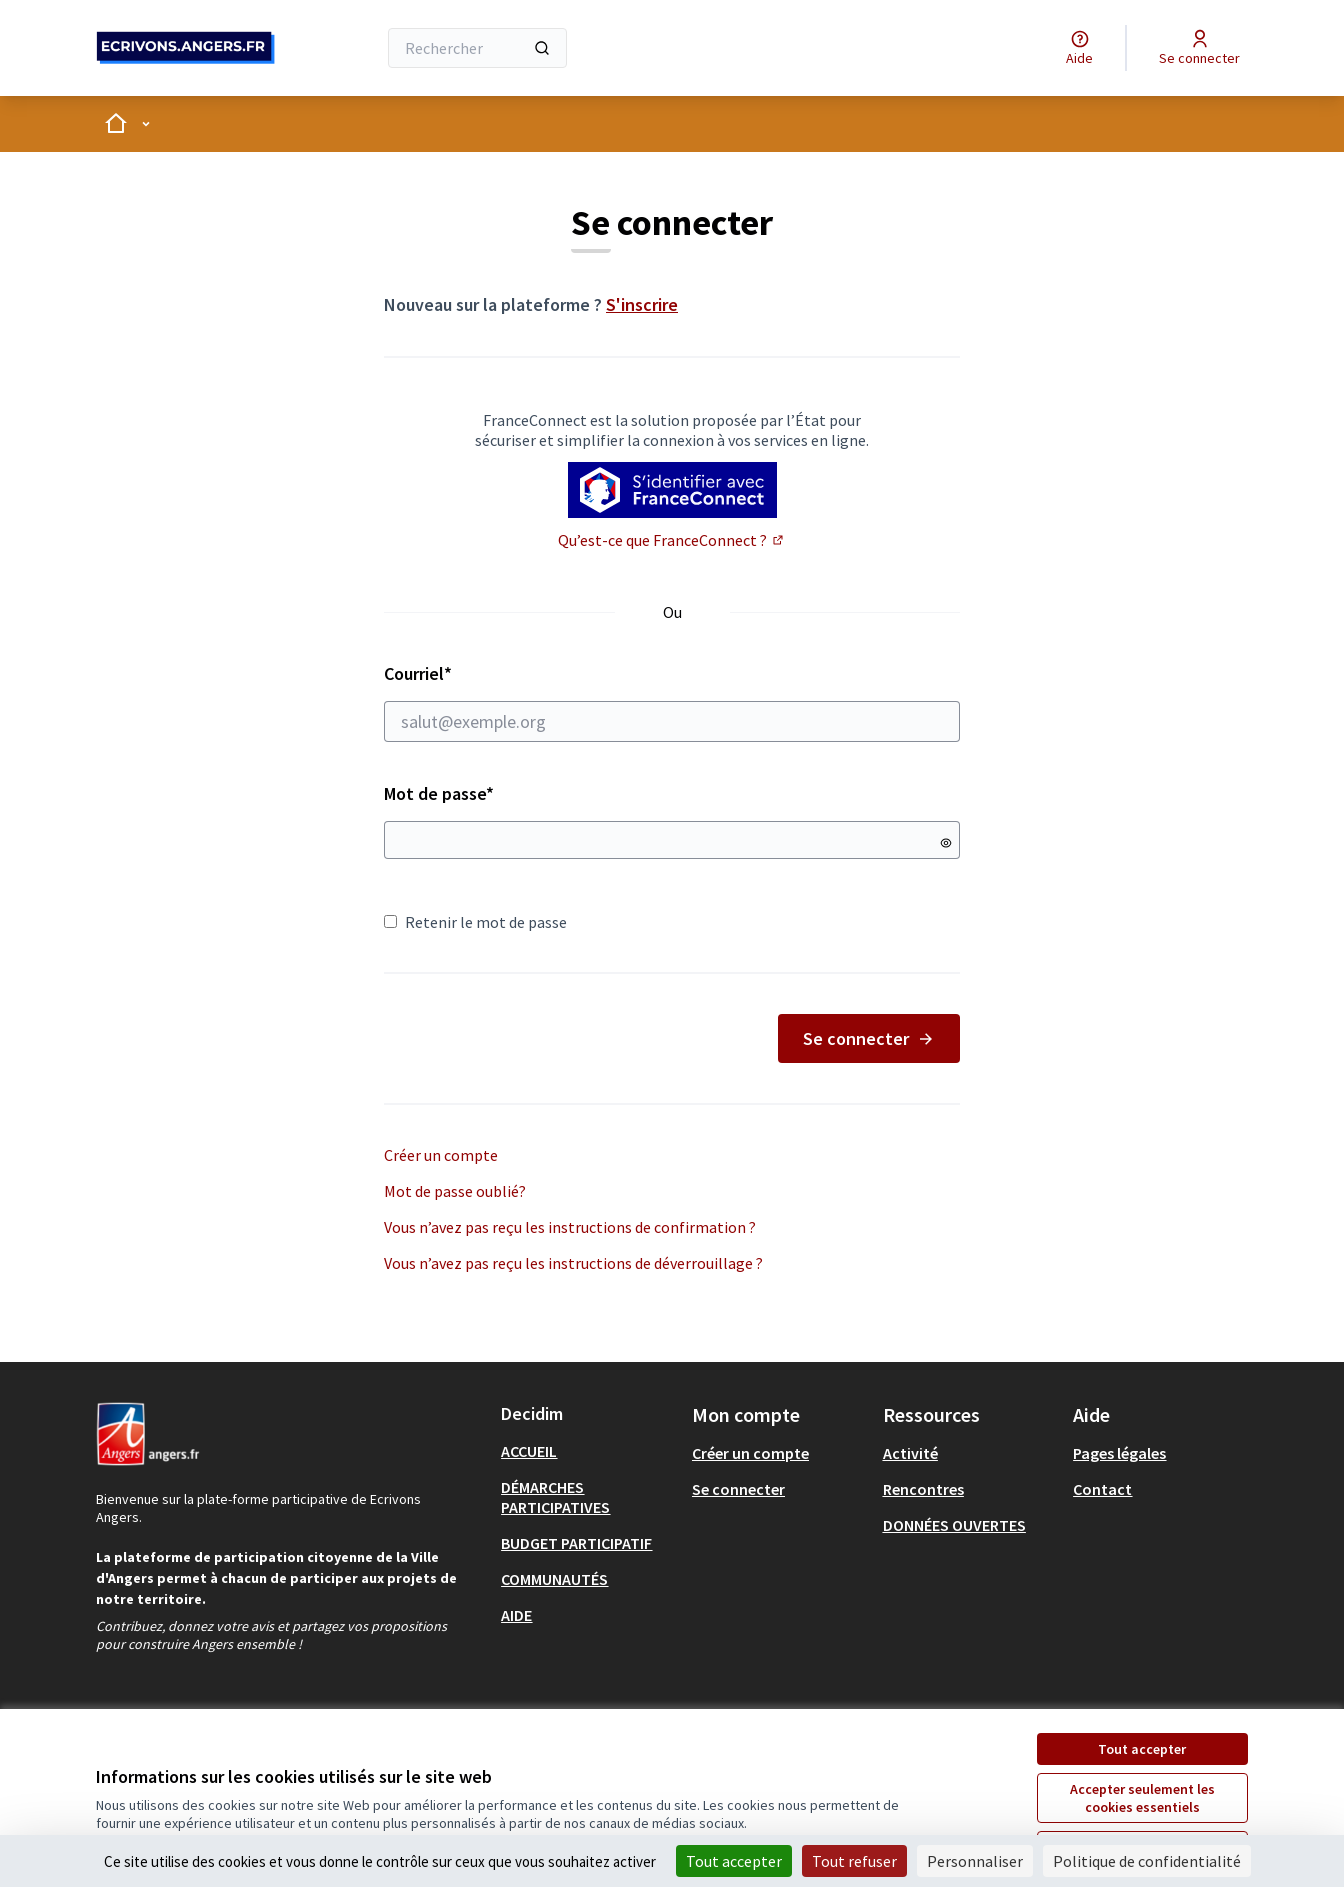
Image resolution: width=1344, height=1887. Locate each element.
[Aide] (1079, 48)
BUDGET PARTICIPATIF (576, 1543)
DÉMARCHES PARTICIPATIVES (555, 1497)
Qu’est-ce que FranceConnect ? (672, 540)
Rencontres (923, 1489)
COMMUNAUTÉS (554, 1579)
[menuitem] (588, 1451)
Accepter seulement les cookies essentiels (1142, 1798)
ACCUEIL (529, 1451)
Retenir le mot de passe (475, 922)
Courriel (672, 702)
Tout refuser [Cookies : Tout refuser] (854, 1861)
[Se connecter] (1199, 48)
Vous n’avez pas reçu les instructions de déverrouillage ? (573, 1263)
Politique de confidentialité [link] (1147, 1861)
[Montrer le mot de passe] (946, 843)
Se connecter (869, 1038)
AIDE (516, 1615)
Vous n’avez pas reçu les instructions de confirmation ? (570, 1227)
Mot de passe (439, 793)
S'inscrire (642, 304)
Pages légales (1119, 1453)
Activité (910, 1453)
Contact (1102, 1489)
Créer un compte (441, 1155)
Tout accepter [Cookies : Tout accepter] (734, 1861)
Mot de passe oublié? (455, 1191)
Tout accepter (1142, 1749)
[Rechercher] (477, 48)
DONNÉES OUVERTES (954, 1525)
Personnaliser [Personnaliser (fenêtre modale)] (975, 1861)
